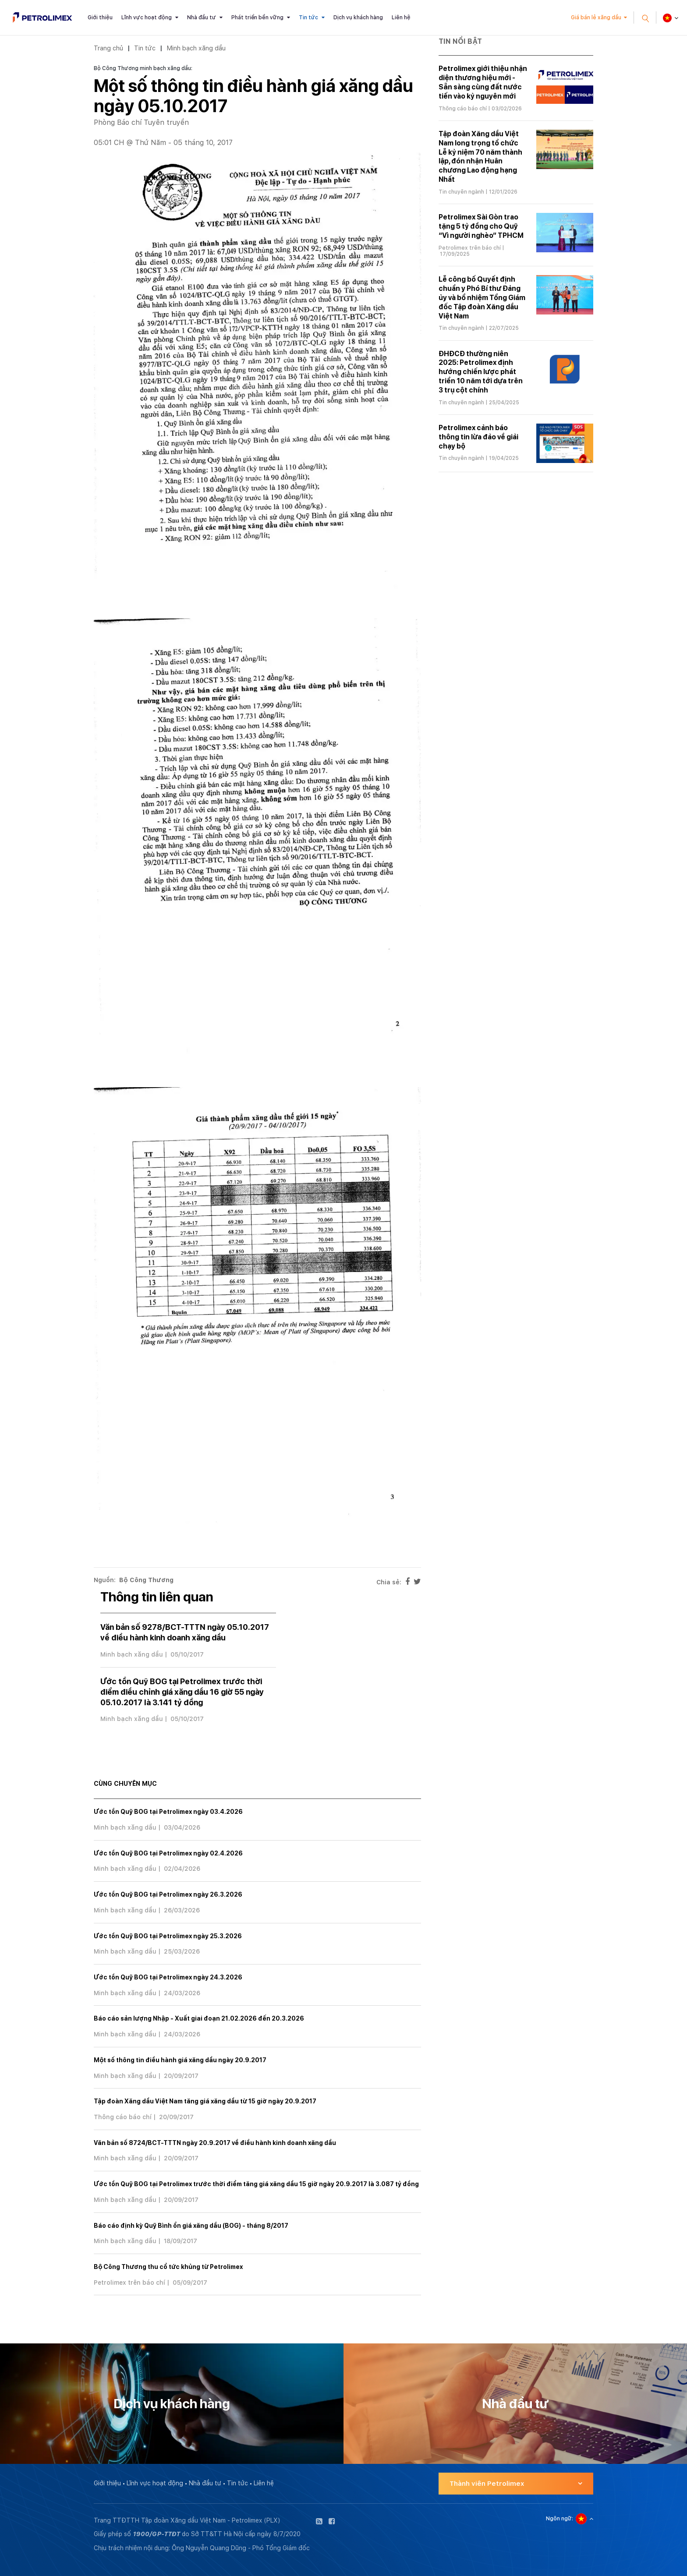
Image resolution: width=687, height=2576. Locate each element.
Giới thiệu (100, 17)
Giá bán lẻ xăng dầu (596, 17)
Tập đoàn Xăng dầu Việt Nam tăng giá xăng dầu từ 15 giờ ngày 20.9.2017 (205, 2101)
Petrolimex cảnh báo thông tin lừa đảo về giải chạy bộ (478, 437)
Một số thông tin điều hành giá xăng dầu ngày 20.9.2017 (180, 2060)
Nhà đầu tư (201, 17)
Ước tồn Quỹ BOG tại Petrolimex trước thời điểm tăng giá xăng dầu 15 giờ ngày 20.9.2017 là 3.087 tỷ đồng (256, 2183)
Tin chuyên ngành (461, 192)
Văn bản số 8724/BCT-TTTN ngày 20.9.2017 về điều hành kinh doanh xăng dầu (215, 2142)
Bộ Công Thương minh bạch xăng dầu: (143, 68)
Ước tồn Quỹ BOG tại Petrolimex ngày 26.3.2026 (168, 1894)
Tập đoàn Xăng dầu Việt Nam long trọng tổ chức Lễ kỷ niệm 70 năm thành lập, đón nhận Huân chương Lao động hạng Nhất (480, 157)
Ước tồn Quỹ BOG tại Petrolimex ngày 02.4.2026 (168, 1853)
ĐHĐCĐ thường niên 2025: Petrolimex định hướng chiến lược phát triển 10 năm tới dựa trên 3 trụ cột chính (481, 372)
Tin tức (308, 17)
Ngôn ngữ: (559, 2519)
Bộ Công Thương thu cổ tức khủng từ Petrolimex (168, 2266)
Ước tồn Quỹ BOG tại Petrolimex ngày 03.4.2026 (168, 1811)
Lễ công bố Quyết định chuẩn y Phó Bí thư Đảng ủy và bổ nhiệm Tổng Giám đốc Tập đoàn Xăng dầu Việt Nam (482, 297)
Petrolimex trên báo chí (129, 2282)
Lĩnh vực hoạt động (146, 17)
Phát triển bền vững (257, 17)
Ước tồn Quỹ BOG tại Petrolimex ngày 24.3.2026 (168, 1977)
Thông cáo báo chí (123, 2116)
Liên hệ (401, 17)
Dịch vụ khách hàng (358, 17)
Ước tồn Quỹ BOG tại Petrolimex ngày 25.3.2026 (168, 1936)
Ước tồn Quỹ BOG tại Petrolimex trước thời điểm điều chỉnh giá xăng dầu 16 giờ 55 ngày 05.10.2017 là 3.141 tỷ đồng (182, 1692)
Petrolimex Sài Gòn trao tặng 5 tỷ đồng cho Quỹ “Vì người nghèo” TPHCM (481, 226)
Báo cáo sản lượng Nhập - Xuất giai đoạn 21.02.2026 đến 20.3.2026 (199, 2018)
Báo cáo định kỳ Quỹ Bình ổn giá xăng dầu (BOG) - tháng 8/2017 (191, 2225)
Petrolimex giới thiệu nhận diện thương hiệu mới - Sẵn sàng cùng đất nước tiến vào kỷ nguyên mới (483, 82)
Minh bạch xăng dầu (196, 48)
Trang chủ (108, 48)
